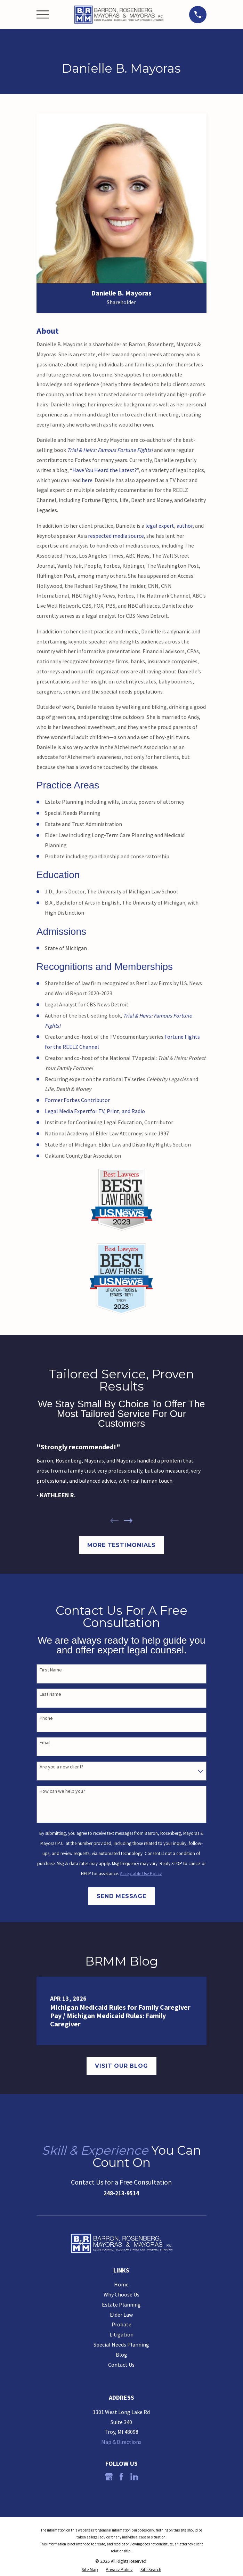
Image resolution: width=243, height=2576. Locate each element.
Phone (46, 1718)
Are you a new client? (61, 1767)
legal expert (159, 525)
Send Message (121, 1896)
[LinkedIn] (134, 2476)
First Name (51, 1670)
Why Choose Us (121, 2294)
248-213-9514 (121, 2193)
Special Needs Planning (121, 2344)
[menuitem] (90, 2570)
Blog (121, 2354)
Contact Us (121, 2364)
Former (54, 1099)
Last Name (50, 1694)
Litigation (121, 2334)
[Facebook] (121, 2476)
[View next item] (128, 1520)
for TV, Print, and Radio (117, 1111)
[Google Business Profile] (109, 2476)
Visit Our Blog (121, 2066)
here (87, 480)
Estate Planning (121, 2304)
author (185, 525)
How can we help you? (62, 1791)
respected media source (116, 535)
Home (121, 2284)
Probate (121, 2324)
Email (45, 1742)
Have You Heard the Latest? (104, 470)
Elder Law (121, 2314)
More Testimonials (121, 1545)
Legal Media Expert (67, 1111)
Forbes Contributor (87, 1099)
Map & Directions (121, 2441)
